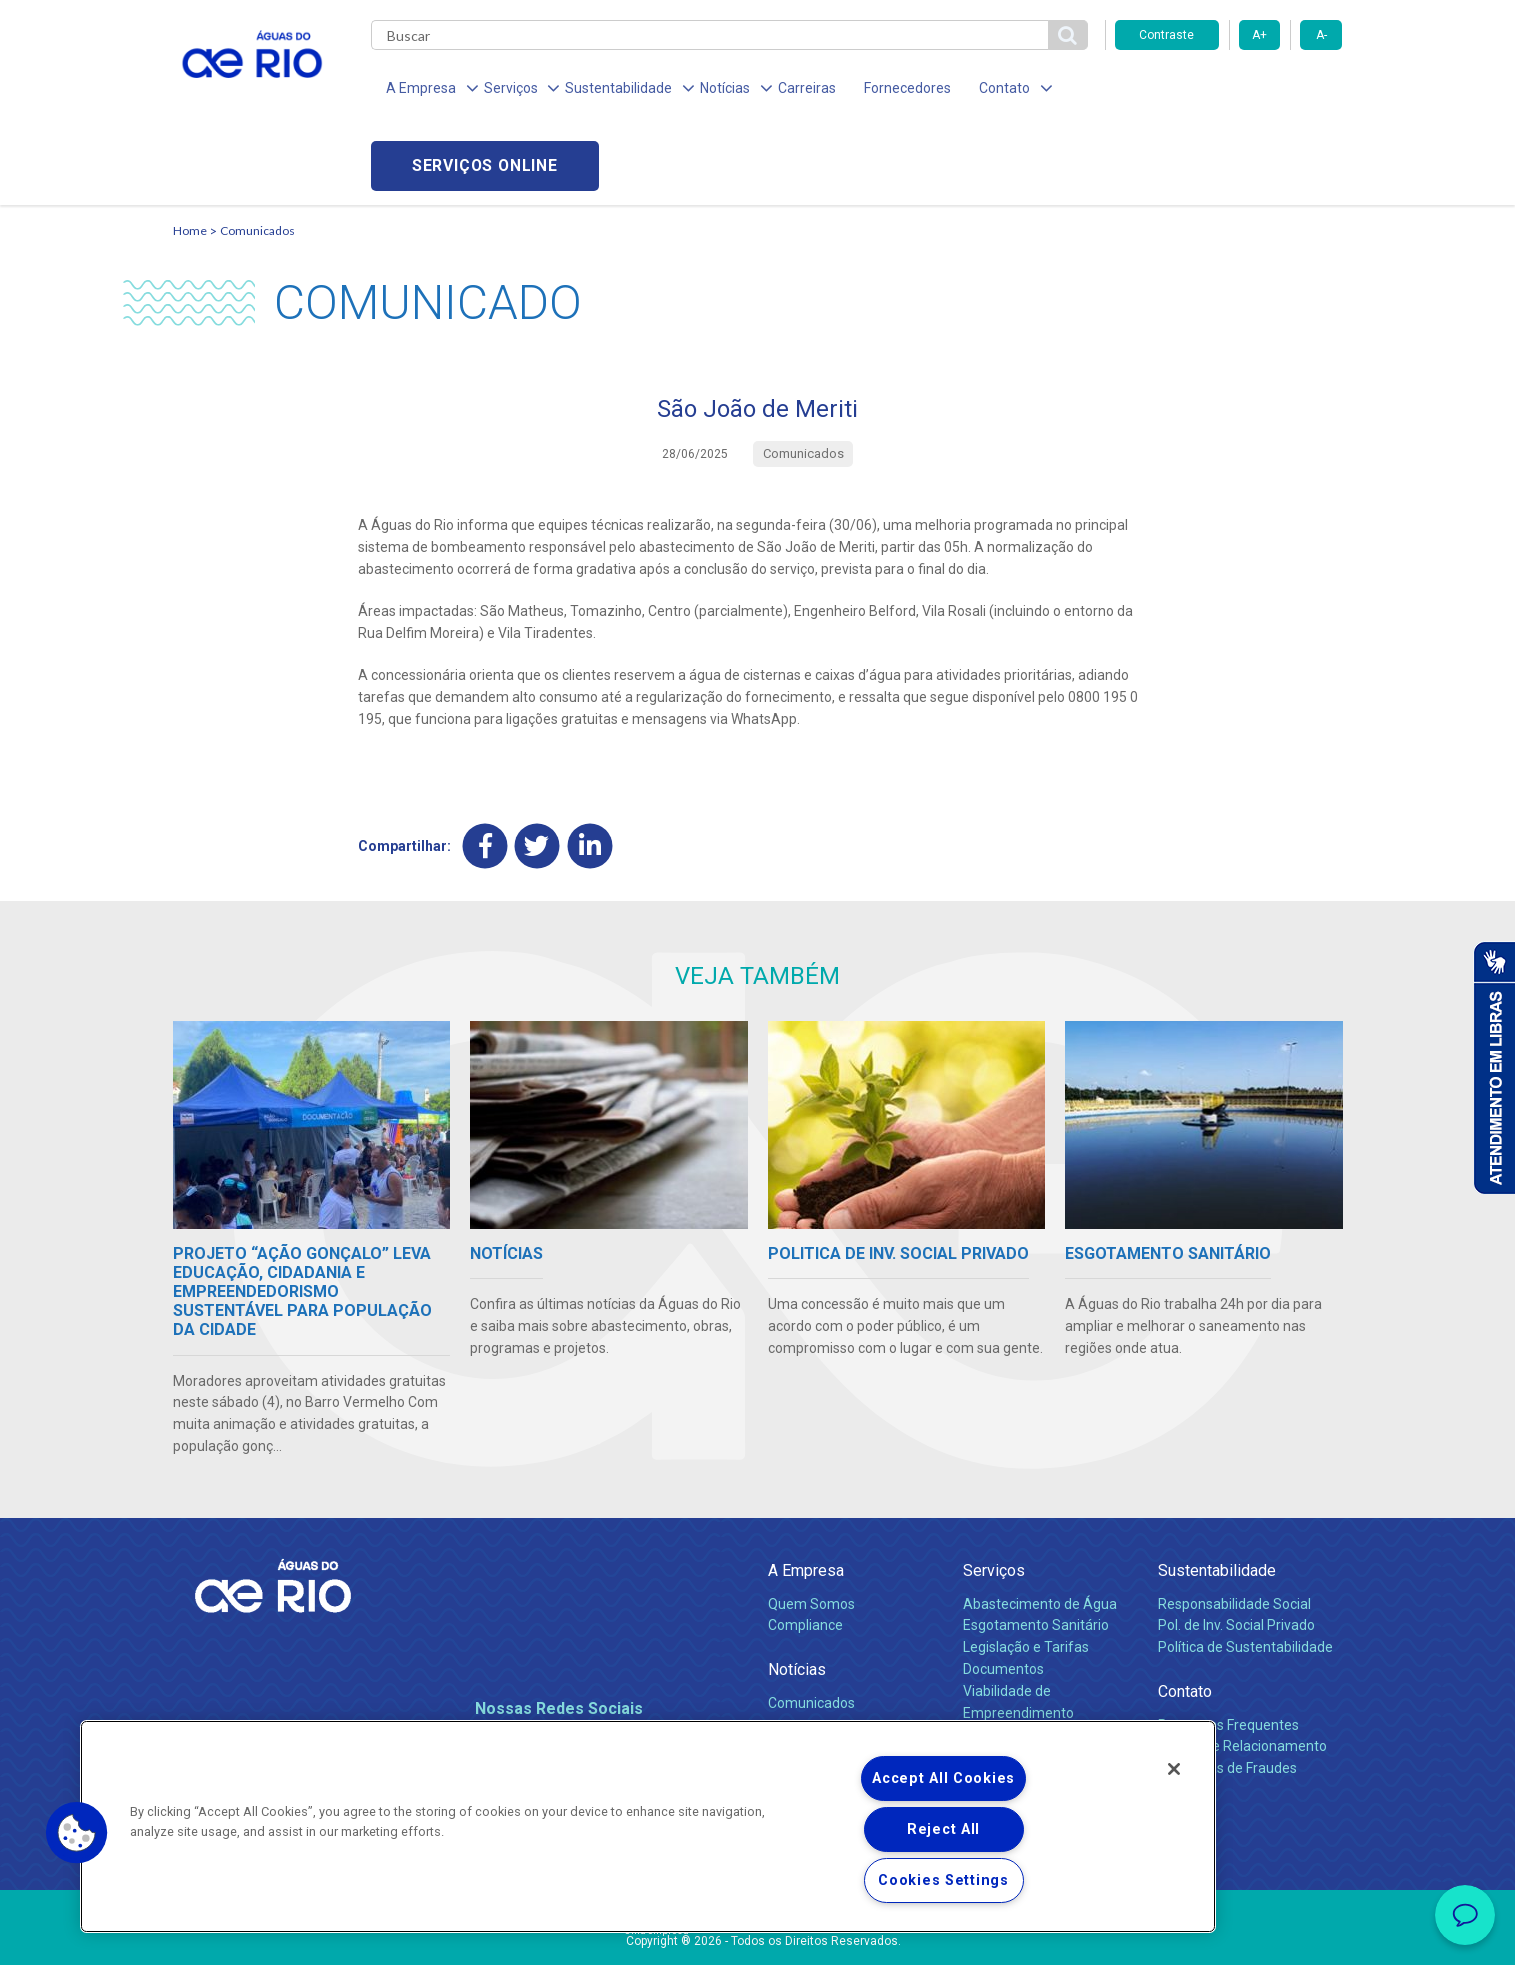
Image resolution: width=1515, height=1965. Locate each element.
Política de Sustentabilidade (1245, 1572)
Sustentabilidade (1217, 1495)
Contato (1185, 1616)
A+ (1259, 35)
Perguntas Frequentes (1228, 1649)
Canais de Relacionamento (1242, 1671)
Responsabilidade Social (1234, 1528)
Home (190, 155)
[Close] (1174, 1769)
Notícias (797, 1594)
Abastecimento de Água (1040, 1528)
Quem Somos (811, 1528)
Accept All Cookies (943, 1778)
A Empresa (806, 1495)
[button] (77, 1833)
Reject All (943, 1829)
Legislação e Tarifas (1026, 1572)
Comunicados (257, 155)
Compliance (805, 1550)
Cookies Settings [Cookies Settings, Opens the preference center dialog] (943, 1880)
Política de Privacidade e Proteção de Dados (758, 1935)
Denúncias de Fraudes (1227, 1693)
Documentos (1003, 1594)
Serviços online (1229, 90)
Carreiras (781, 90)
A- (1321, 35)
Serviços (994, 1495)
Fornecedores (875, 90)
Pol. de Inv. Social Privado (1236, 1550)
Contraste (1166, 35)
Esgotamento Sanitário (1036, 1550)
